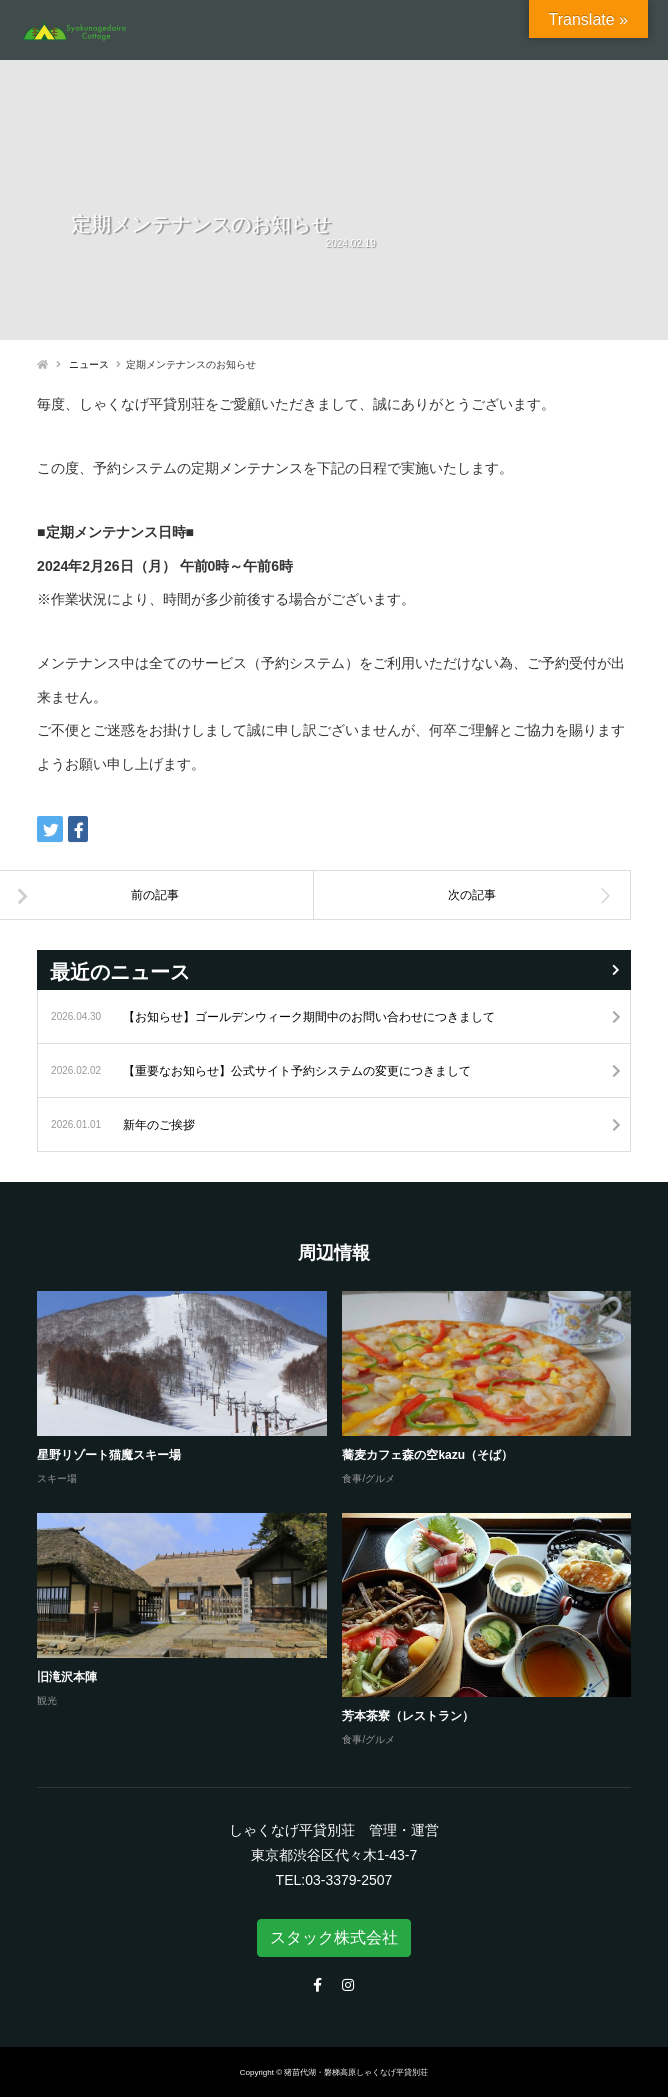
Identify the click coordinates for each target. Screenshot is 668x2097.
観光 (47, 1700)
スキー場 (57, 1478)
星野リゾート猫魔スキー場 (109, 1455)
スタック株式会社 (334, 1937)
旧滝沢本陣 (67, 1677)
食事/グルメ (368, 1478)
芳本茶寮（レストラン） (408, 1716)
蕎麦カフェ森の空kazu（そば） (427, 1455)
